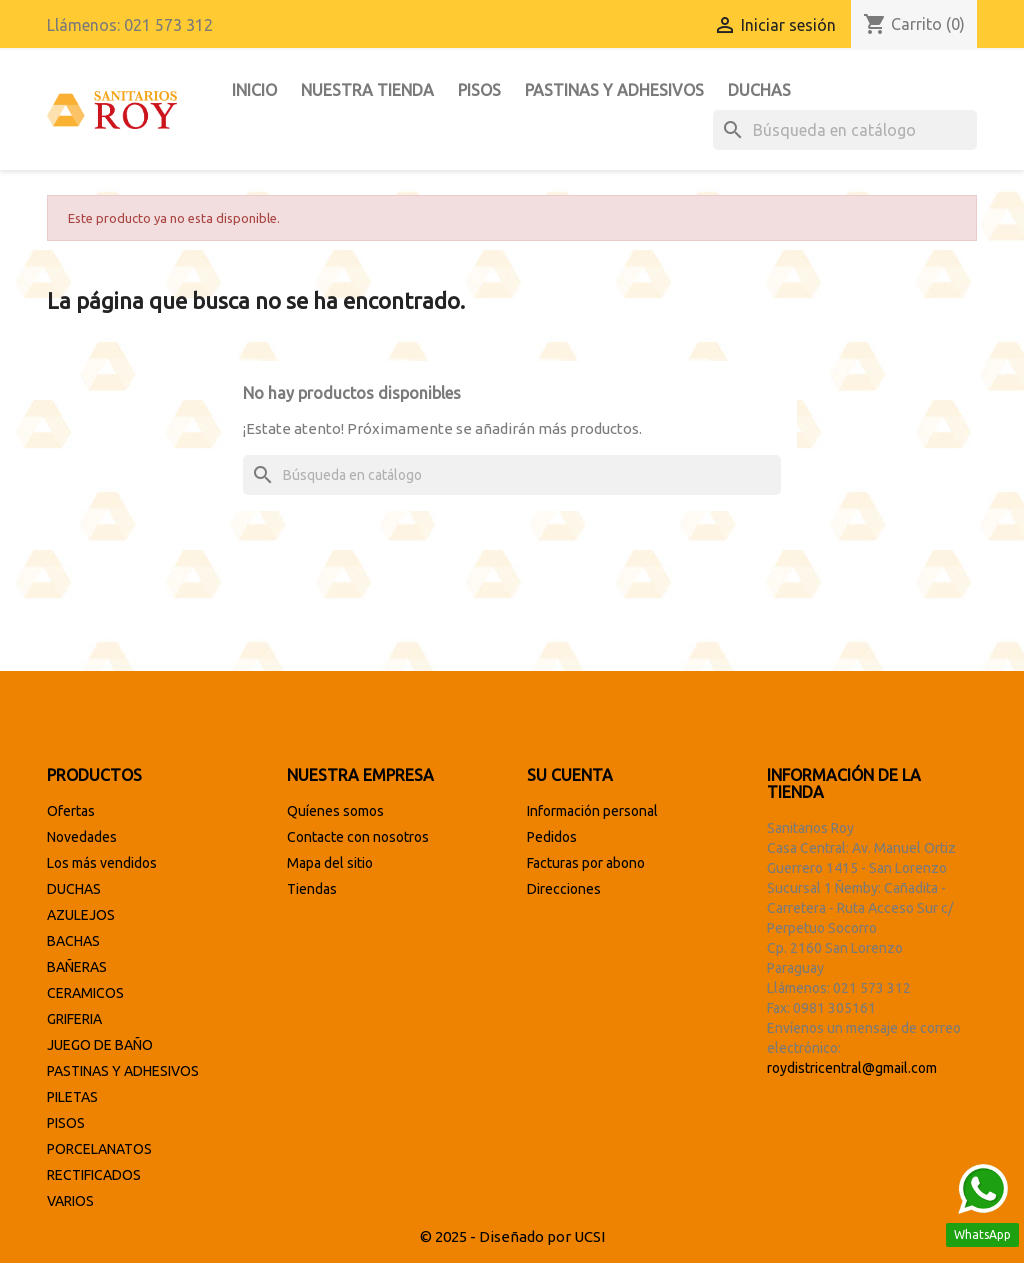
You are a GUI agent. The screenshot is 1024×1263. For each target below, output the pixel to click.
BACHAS (73, 941)
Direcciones (564, 889)
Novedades (82, 837)
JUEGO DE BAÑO (100, 1045)
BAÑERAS (77, 967)
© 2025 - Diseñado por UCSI (512, 1236)
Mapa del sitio (330, 863)
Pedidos (552, 837)
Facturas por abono (586, 863)
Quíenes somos (335, 811)
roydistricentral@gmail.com (852, 1068)
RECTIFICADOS (94, 1175)
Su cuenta (570, 775)
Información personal (592, 811)
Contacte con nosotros (358, 837)
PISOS (479, 90)
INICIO (254, 90)
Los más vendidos (102, 863)
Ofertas (71, 811)
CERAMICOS (85, 993)
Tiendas (312, 889)
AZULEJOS (81, 915)
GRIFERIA (74, 1019)
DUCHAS (759, 90)
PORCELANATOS (99, 1149)
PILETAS (72, 1097)
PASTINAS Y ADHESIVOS (614, 90)
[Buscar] (845, 130)
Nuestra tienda (367, 90)
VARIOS (70, 1201)
